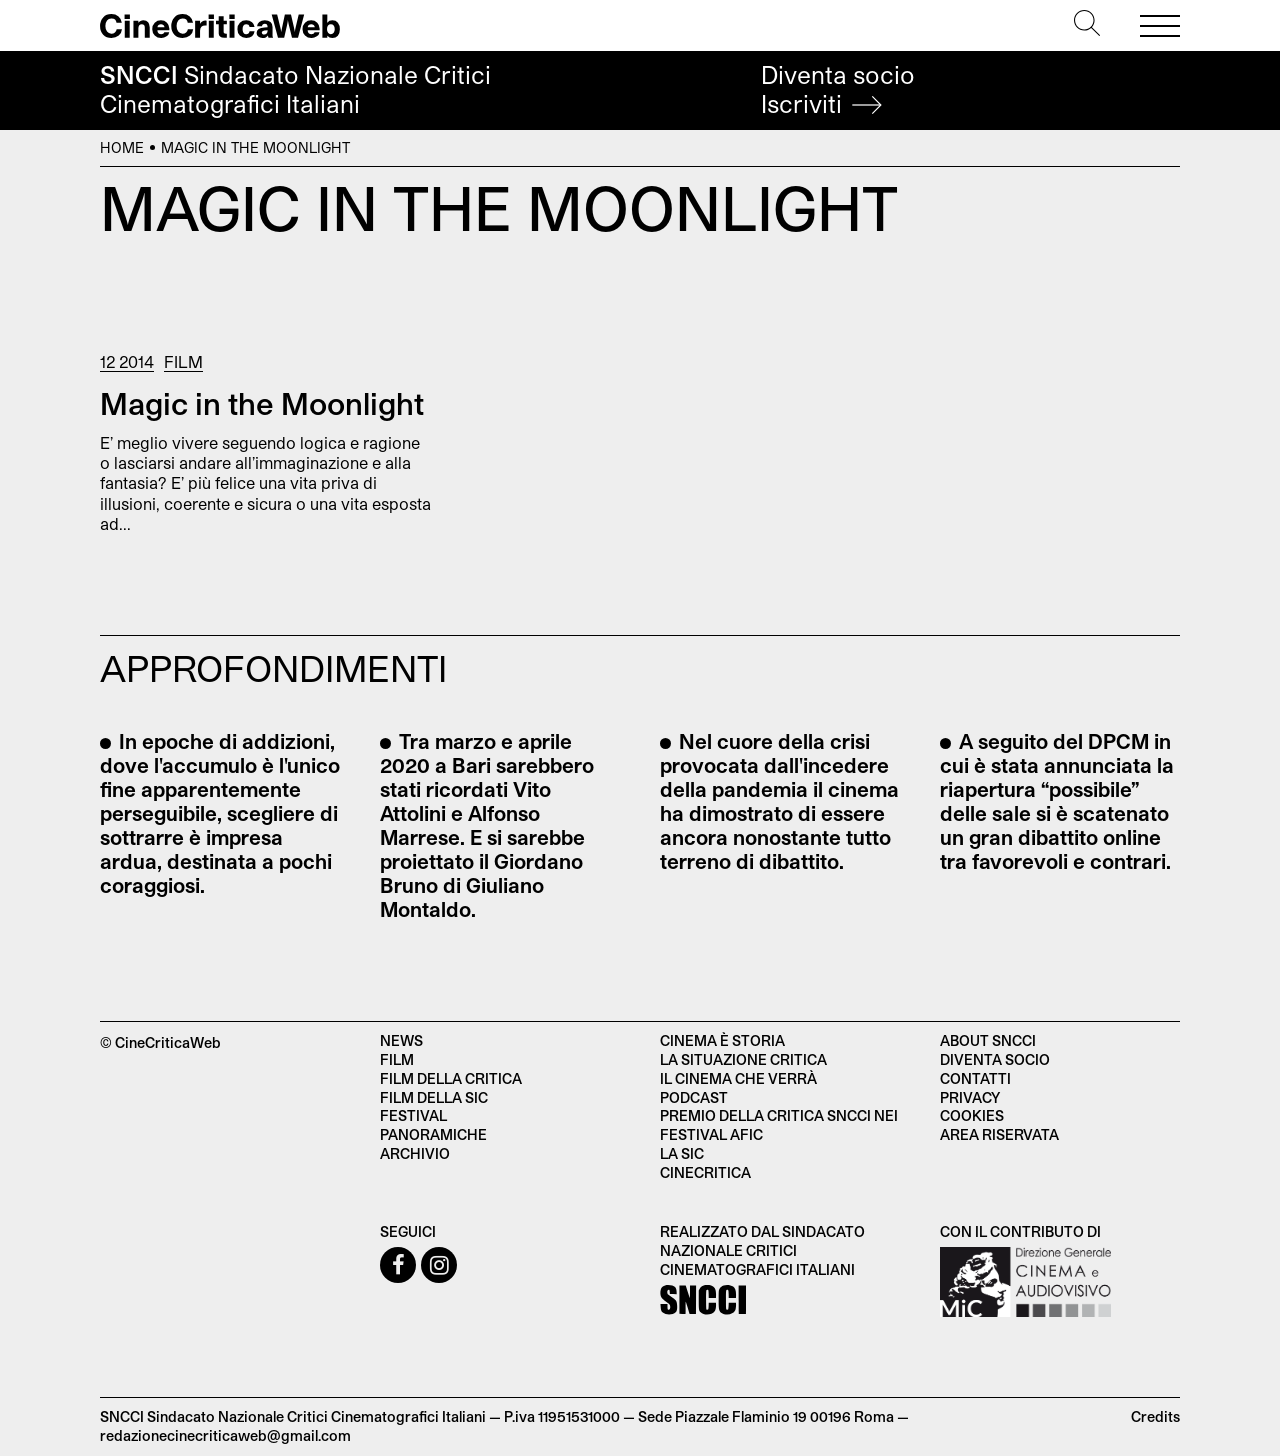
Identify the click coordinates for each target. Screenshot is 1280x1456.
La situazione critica (743, 1059)
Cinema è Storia (722, 1040)
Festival (413, 1115)
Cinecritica (705, 1172)
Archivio (415, 1153)
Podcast (694, 1097)
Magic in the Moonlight (262, 403)
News (401, 1040)
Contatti (975, 1078)
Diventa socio (838, 89)
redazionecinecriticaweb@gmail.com (225, 1435)
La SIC (682, 1153)
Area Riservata (999, 1134)
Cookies (972, 1115)
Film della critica (451, 1078)
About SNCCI (988, 1040)
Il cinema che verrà (738, 1078)
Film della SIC (434, 1097)
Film (183, 361)
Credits (1155, 1416)
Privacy (970, 1097)
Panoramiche (433, 1134)
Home (122, 147)
